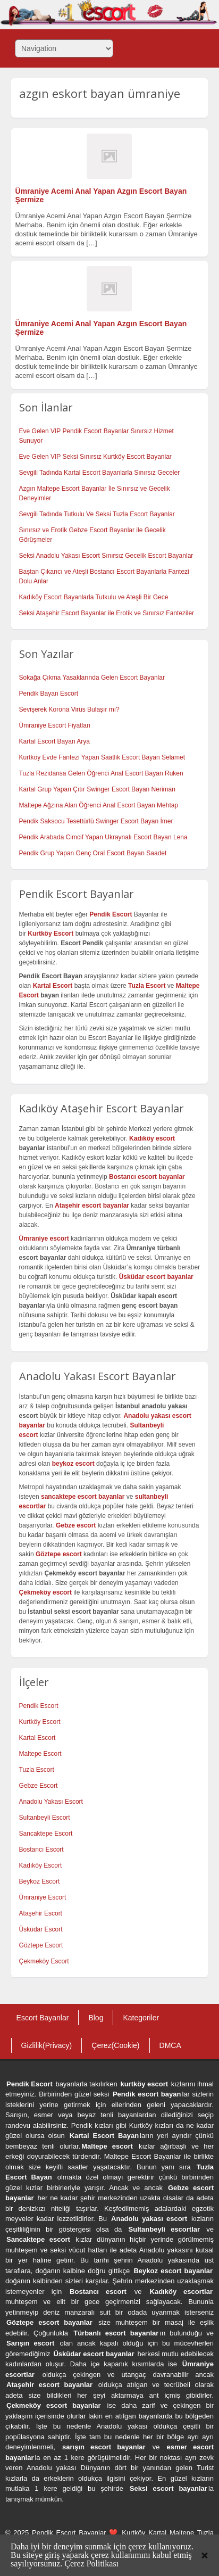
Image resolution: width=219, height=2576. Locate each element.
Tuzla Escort (36, 1769)
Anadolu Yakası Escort (51, 1801)
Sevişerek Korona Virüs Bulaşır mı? (69, 709)
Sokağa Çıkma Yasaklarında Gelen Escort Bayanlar (92, 677)
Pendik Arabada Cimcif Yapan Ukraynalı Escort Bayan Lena (103, 837)
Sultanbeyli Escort (44, 1817)
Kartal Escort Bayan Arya (54, 741)
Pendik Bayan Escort (48, 693)
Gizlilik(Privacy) (46, 2045)
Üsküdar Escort (41, 1929)
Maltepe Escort (40, 1753)
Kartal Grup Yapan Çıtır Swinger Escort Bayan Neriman (97, 789)
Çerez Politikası (91, 2563)
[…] (91, 243)
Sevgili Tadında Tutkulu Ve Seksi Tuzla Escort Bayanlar (97, 514)
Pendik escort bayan (147, 2094)
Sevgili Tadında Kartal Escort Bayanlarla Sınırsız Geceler (99, 472)
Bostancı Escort (41, 1849)
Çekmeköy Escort (44, 1961)
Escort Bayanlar (42, 2017)
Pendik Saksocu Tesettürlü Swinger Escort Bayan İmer (96, 821)
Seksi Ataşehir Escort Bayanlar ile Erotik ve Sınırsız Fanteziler (106, 613)
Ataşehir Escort (40, 1913)
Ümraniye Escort (42, 1897)
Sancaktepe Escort (46, 1833)
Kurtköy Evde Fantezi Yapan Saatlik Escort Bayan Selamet (102, 757)
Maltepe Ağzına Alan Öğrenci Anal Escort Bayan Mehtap (99, 805)
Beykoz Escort (39, 1881)
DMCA (170, 2045)
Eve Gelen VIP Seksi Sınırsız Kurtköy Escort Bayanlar (95, 456)
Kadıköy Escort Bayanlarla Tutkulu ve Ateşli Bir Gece (94, 597)
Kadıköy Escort (40, 1865)
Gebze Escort (38, 1785)
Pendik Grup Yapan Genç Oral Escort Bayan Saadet (93, 853)
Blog (95, 2017)
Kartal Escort (37, 1737)
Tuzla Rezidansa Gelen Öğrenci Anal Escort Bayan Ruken (101, 773)
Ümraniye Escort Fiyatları (55, 725)
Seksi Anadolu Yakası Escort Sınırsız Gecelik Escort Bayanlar (106, 555)
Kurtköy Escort (40, 1721)
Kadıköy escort (152, 1138)
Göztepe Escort (41, 1945)
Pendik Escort (38, 1706)
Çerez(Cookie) (115, 2045)
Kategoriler (141, 2017)
